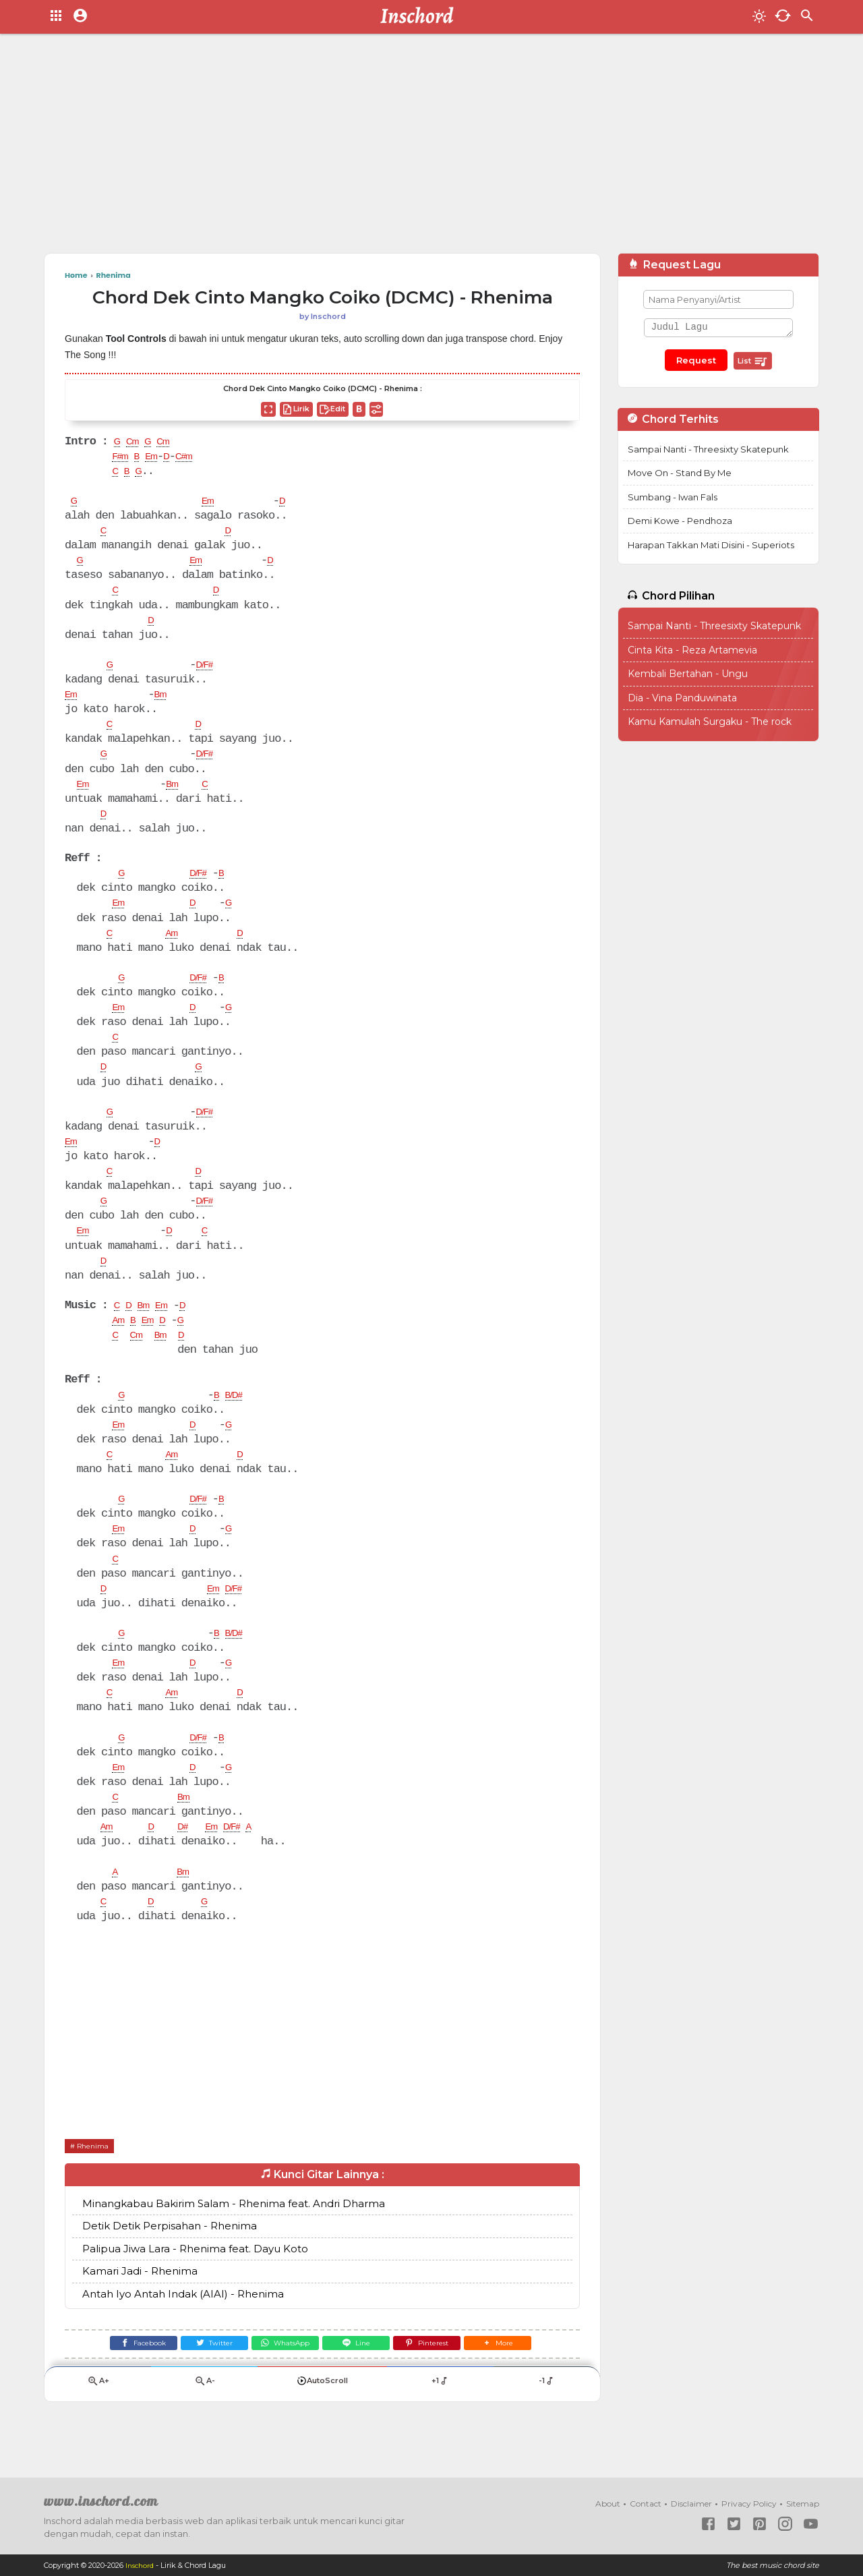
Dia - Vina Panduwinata (682, 698)
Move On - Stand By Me (680, 472)
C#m (199, 458)
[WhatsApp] (280, 2377)
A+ (98, 2417)
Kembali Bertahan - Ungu (688, 674)
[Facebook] (119, 2377)
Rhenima (97, 2176)
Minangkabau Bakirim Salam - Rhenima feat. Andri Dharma (233, 2235)
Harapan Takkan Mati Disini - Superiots (711, 544)
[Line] (361, 2377)
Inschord (141, 2565)
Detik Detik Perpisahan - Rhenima (169, 2257)
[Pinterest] (442, 2377)
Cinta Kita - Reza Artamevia (692, 650)
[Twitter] (200, 2377)
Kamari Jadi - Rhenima (140, 2302)
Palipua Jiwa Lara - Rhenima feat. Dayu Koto (195, 2280)
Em (160, 458)
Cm (136, 442)
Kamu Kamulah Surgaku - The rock (710, 721)
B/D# (240, 1416)
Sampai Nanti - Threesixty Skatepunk (708, 449)
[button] (522, 2377)
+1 (440, 2417)
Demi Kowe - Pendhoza (680, 520)
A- (204, 2417)
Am (175, 945)
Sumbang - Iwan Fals (672, 497)
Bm (166, 701)
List (753, 361)
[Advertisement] (431, 148)
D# (190, 1856)
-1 (546, 2417)
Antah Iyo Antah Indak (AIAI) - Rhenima (183, 2325)
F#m (122, 458)
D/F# (209, 671)
